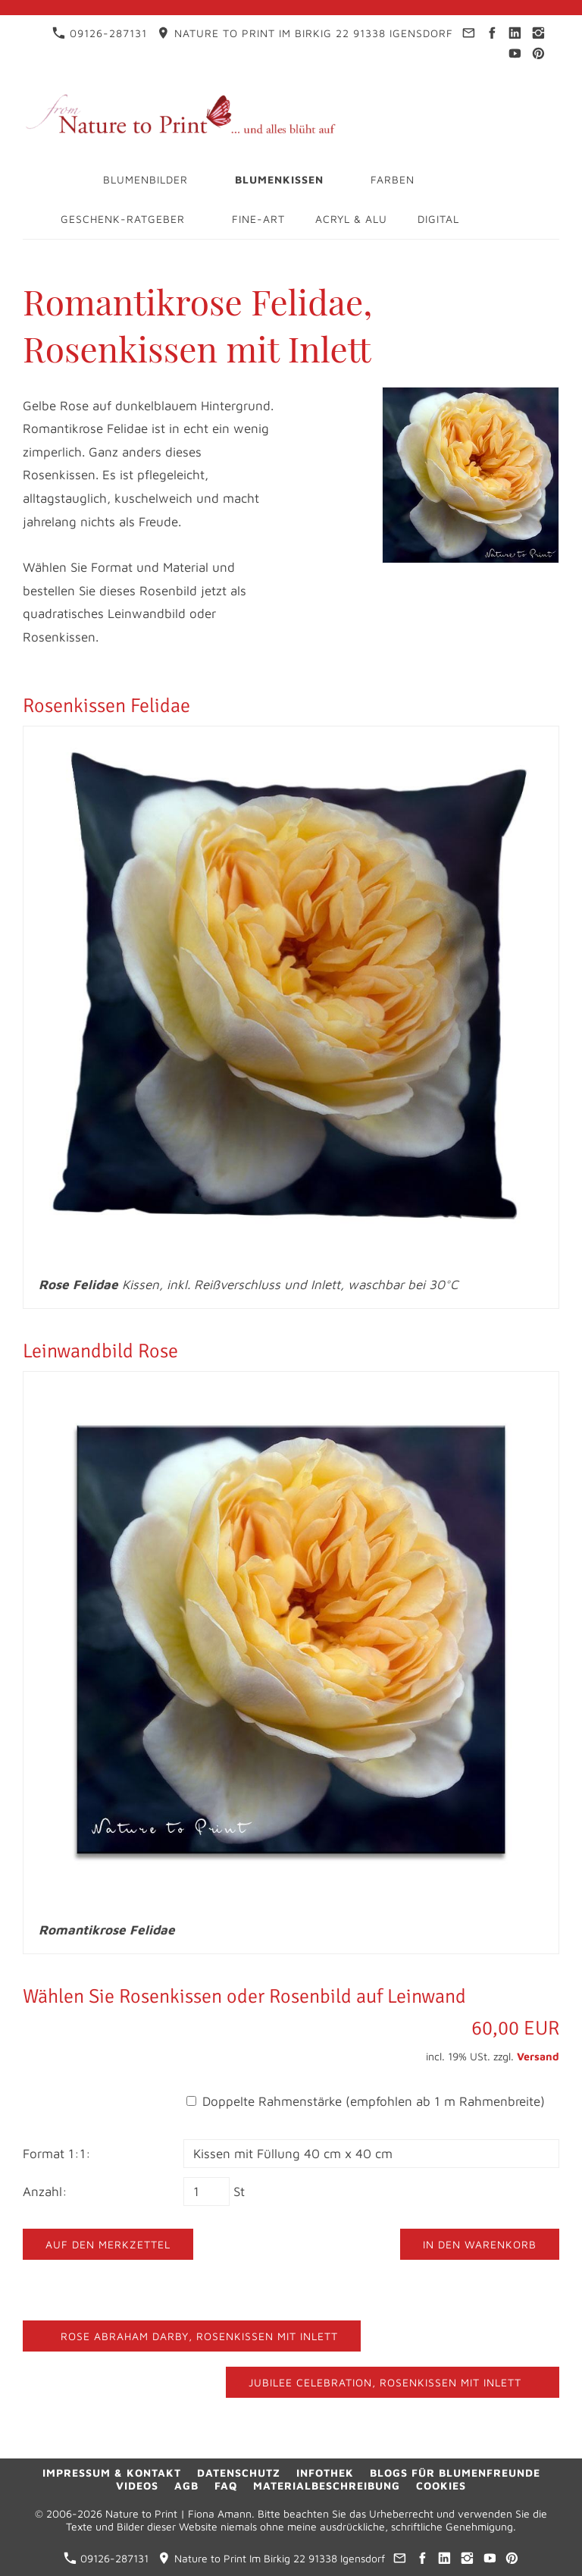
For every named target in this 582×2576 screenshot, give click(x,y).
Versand (538, 2056)
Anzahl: (45, 2191)
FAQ (225, 2485)
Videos (137, 2485)
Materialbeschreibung (326, 2485)
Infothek (325, 2472)
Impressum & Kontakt (111, 2472)
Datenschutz (238, 2472)
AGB (186, 2485)
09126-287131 (99, 33)
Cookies (441, 2485)
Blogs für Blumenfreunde (455, 2472)
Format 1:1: (57, 2153)
